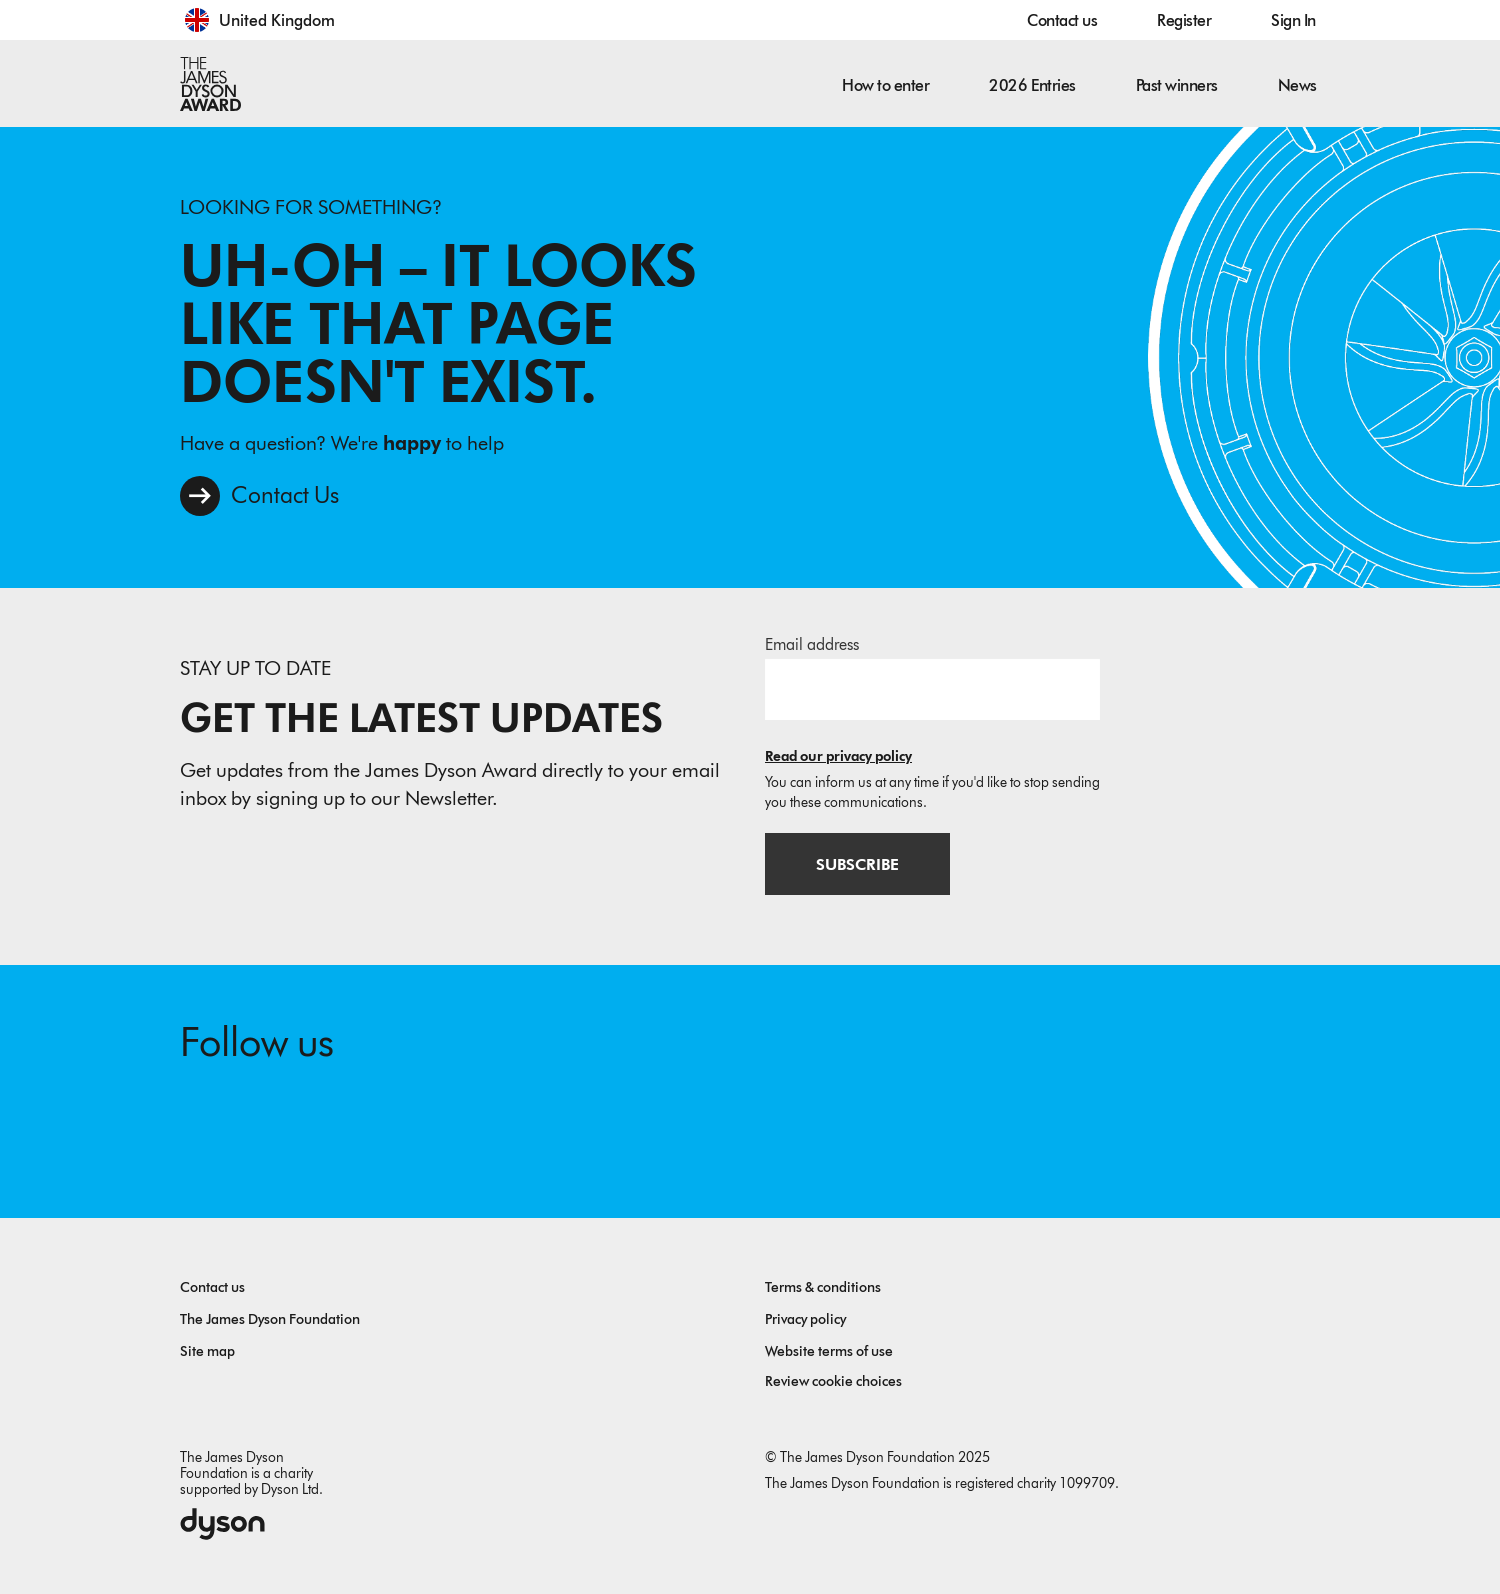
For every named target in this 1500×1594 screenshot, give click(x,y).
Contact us (1062, 20)
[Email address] (932, 689)
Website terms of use (829, 1351)
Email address (812, 644)
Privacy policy (805, 1319)
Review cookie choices (833, 1381)
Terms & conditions (823, 1287)
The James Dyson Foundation (270, 1319)
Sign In (1293, 20)
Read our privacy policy (838, 756)
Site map (207, 1351)
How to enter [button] (885, 85)
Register (1184, 20)
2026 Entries (1032, 85)
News (1297, 85)
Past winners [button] (1177, 85)
